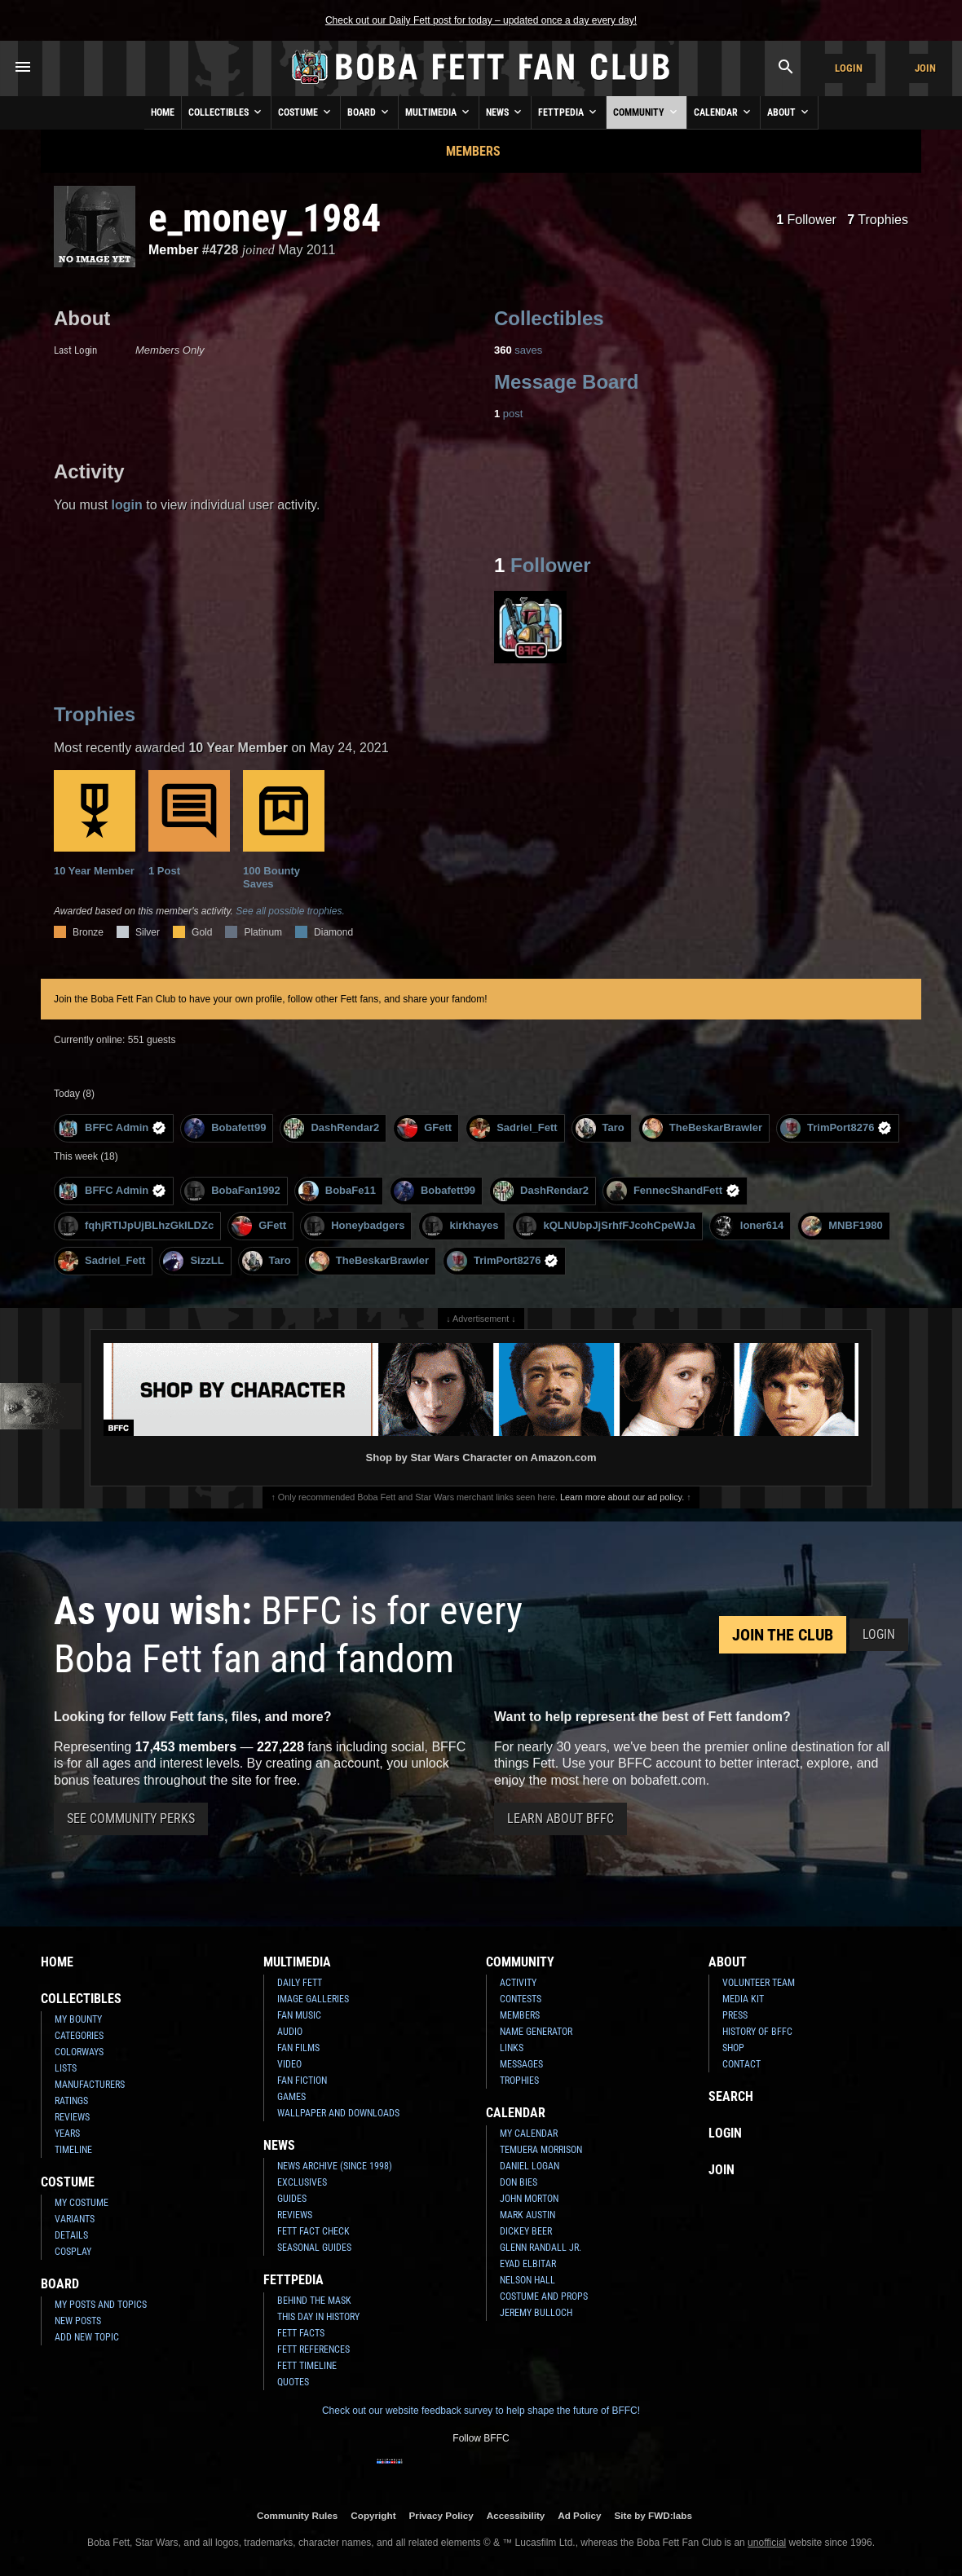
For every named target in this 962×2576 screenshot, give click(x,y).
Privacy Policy (441, 2515)
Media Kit (743, 1999)
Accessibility (516, 2515)
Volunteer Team (758, 1982)
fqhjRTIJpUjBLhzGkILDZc (136, 1226)
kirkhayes (460, 1226)
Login (849, 68)
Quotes (293, 2382)
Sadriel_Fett (513, 1128)
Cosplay (73, 2251)
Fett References (313, 2349)
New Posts (78, 2321)
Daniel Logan (529, 2166)
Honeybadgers (354, 1226)
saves (518, 350)
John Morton (529, 2198)
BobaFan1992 (232, 1191)
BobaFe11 (337, 1191)
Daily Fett (299, 1982)
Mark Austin (527, 2215)
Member (173, 250)
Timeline (73, 2149)
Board (369, 111)
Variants (75, 2219)
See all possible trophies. (290, 911)
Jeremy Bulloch (536, 2312)
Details (71, 2235)
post (508, 413)
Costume (305, 111)
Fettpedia (568, 111)
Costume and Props (544, 2296)
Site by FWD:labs (653, 2515)
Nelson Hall (527, 2280)
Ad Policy (579, 2515)
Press (735, 2015)
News (505, 111)
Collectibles (226, 111)
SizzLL (193, 1261)
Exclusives (302, 2182)
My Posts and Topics (101, 2304)
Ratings (71, 2101)
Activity (518, 1982)
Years (67, 2133)
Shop (733, 2048)
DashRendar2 (331, 1128)
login (127, 505)
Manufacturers (90, 2084)
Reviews (72, 2117)
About (789, 111)
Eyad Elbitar (528, 2264)
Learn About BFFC (560, 1818)
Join (925, 68)
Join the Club (782, 1635)
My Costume (81, 2202)
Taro (600, 1128)
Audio (289, 2031)
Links (511, 2048)
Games (291, 2097)
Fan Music (299, 2015)
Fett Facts (300, 2333)
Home (162, 112)
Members (473, 151)
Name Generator (536, 2031)
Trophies (877, 220)
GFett (424, 1128)
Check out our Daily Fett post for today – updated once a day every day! (481, 20)
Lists (66, 2068)
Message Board (566, 382)
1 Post (189, 823)
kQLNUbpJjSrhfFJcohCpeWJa (605, 1226)
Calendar (723, 111)
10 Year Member (94, 823)
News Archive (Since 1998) (334, 2166)
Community (646, 111)
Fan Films (298, 2048)
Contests (520, 1999)
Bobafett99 (225, 1128)
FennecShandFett (673, 1191)
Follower (806, 220)
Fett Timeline (307, 2365)
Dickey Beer (526, 2231)
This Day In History (318, 2317)
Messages (521, 2064)
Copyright (373, 2515)
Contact (741, 2064)
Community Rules (297, 2515)
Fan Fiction (302, 2080)
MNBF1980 (841, 1226)
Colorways (79, 2052)
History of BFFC (757, 2031)
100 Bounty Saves (283, 830)
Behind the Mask (314, 2300)
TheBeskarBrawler (702, 1128)
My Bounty (78, 2019)
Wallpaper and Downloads (338, 2113)
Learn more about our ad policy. (622, 1497)
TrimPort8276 (836, 1128)
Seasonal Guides (314, 2247)
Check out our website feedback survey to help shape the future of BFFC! (481, 2410)
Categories (79, 2035)
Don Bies (518, 2182)
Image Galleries (313, 1999)
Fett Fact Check (313, 2231)
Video (289, 2064)
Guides (292, 2198)
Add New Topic (87, 2337)
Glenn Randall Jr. (540, 2247)
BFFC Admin (112, 1128)
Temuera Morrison (541, 2149)
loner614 (748, 1226)
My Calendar (529, 2133)
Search (730, 2096)
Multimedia (438, 111)
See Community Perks (131, 1818)
